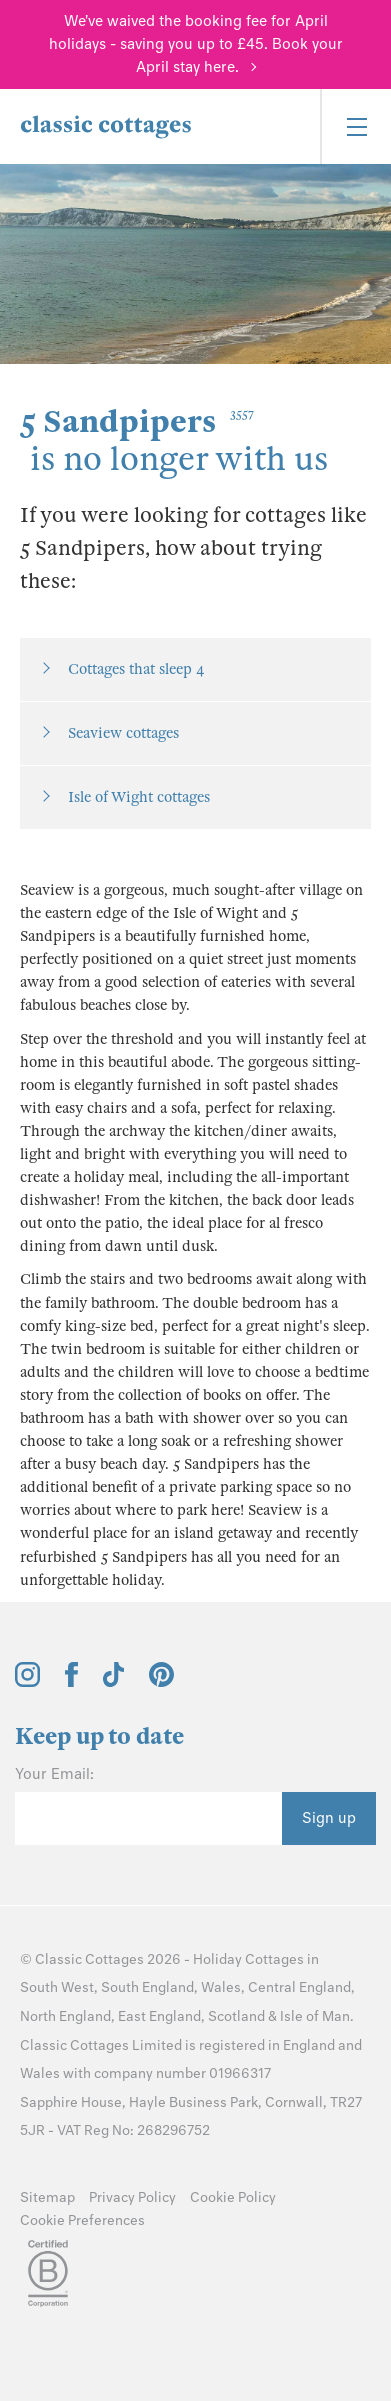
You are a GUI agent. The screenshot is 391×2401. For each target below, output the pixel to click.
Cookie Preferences (82, 2220)
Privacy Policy (132, 2197)
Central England (299, 1987)
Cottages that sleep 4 (136, 669)
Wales (221, 1987)
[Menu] (355, 126)
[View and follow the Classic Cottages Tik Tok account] (114, 1682)
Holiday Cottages (248, 1959)
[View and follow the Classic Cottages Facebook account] (71, 1682)
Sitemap (47, 2197)
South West (57, 1987)
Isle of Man (315, 2016)
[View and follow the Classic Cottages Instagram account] (27, 1682)
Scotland (236, 2016)
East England (159, 2016)
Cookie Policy (233, 2197)
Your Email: (54, 1774)
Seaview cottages (123, 733)
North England (65, 2016)
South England (147, 1987)
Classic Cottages (89, 1959)
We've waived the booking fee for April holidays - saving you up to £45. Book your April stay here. (196, 44)
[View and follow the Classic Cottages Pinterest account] (161, 1682)
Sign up (329, 1818)
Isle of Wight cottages (139, 797)
